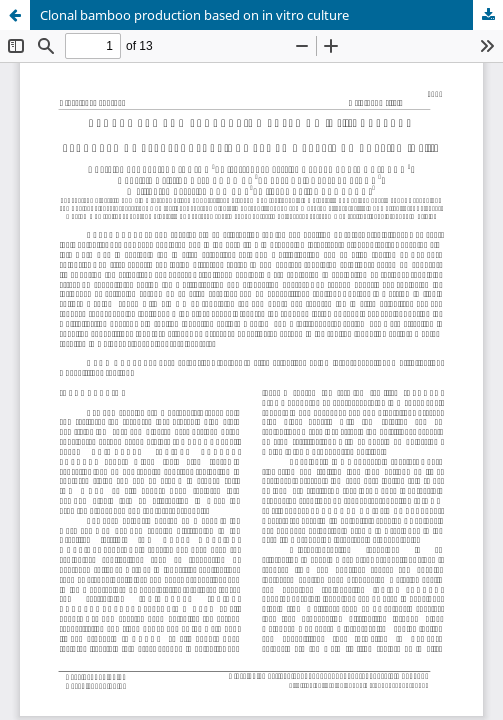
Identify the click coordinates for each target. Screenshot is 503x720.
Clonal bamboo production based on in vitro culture (194, 15)
